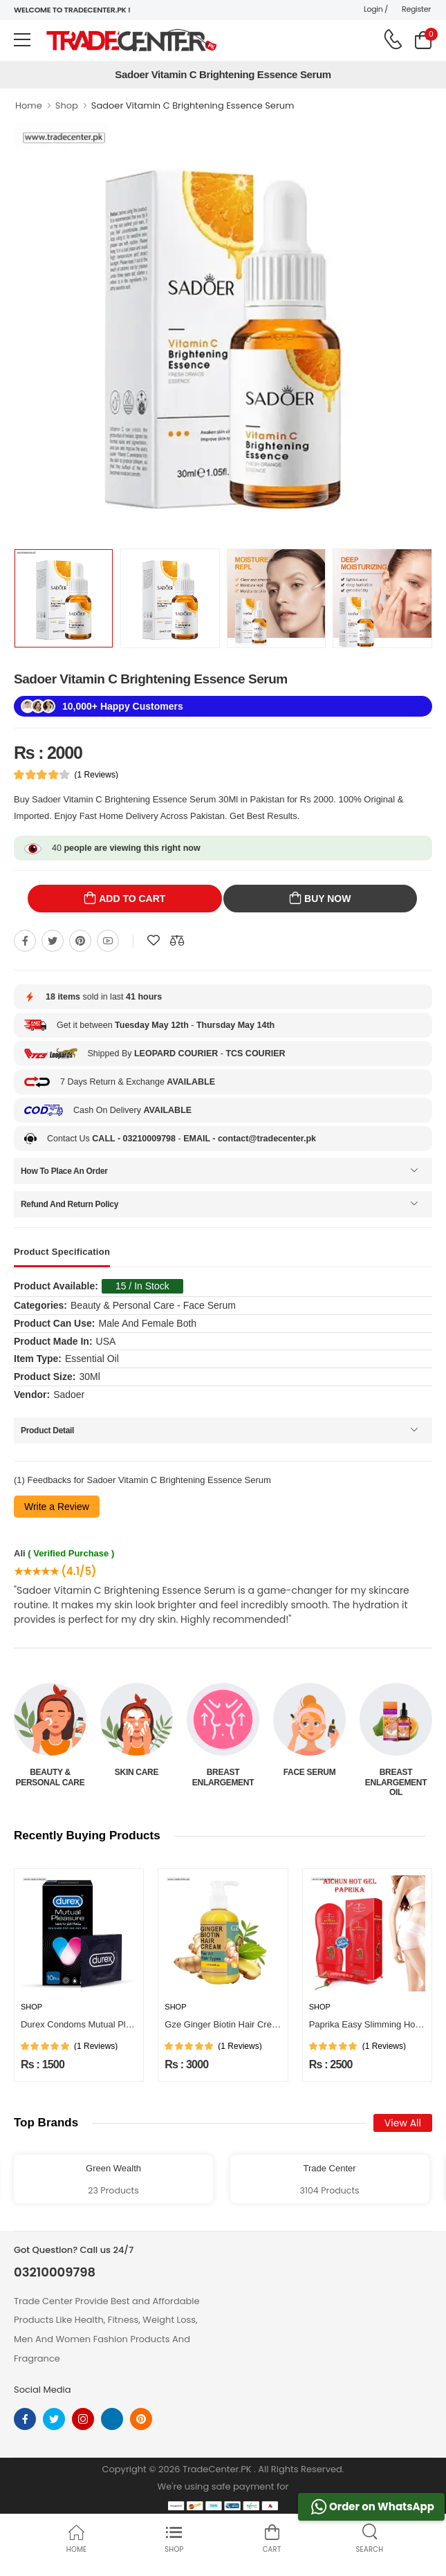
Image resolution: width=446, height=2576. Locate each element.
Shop (66, 105)
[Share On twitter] (52, 941)
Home (28, 105)
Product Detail (47, 1430)
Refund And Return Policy (69, 1204)
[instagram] (83, 2419)
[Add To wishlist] (153, 940)
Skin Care (136, 1772)
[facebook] (25, 2419)
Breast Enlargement (223, 1777)
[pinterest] (141, 2419)
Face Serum (310, 1772)
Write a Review (56, 1506)
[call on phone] (392, 39)
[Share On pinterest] (80, 941)
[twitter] (54, 2419)
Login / (376, 9)
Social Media (42, 2389)
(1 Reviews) (96, 775)
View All (402, 2123)
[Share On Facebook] (25, 941)
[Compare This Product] (177, 940)
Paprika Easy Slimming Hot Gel (371, 2024)
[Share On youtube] (108, 941)
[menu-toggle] (22, 40)
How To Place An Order (64, 1171)
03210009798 (54, 2272)
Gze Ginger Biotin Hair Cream (224, 2024)
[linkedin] (112, 2419)
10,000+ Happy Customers (122, 706)
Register (416, 9)
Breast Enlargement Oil (396, 1782)
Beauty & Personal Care (50, 1777)
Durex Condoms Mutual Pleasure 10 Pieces (108, 2024)
